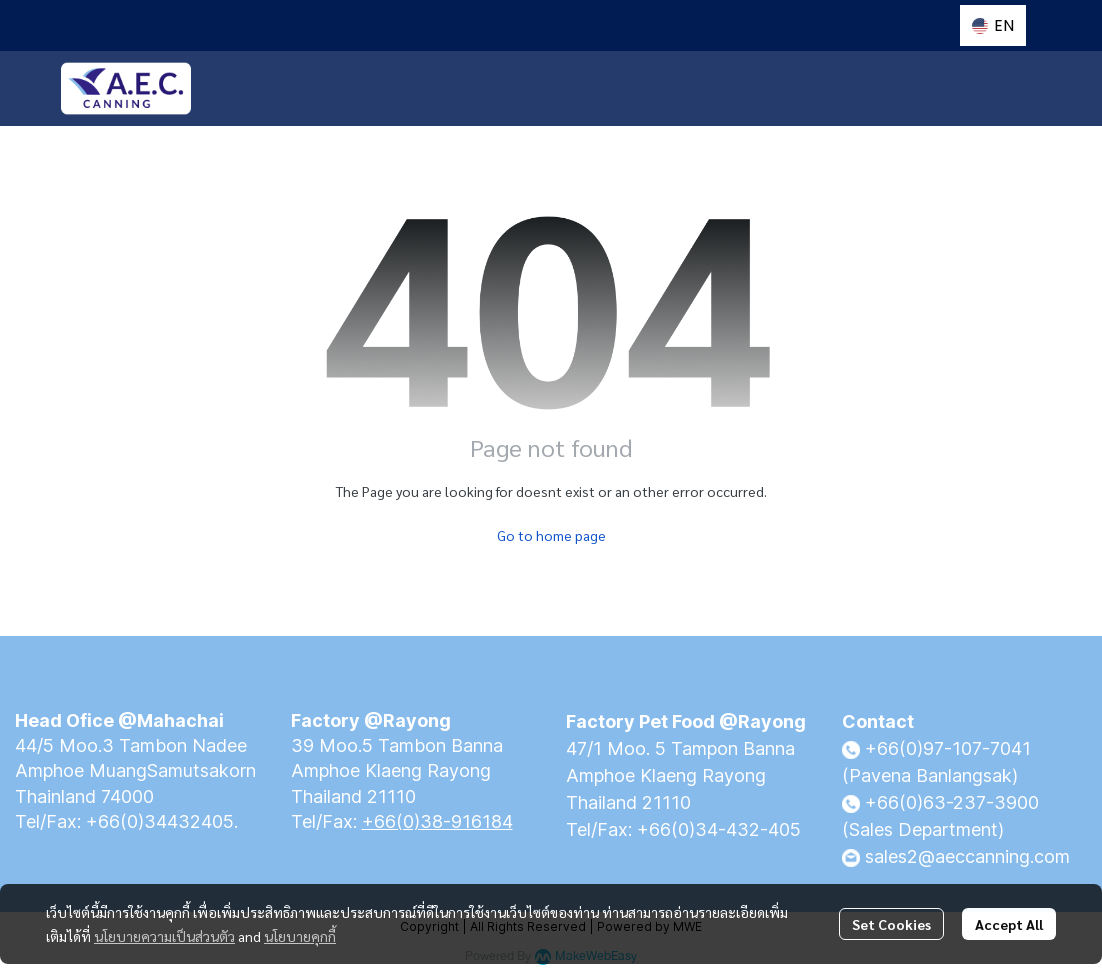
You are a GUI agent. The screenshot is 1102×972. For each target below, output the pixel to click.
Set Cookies (891, 924)
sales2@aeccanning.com (967, 856)
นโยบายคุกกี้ (300, 936)
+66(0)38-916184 (437, 821)
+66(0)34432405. (162, 821)
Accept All (1009, 924)
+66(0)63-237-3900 (952, 802)
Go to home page (551, 535)
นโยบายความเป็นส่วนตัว (164, 936)
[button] (993, 25)
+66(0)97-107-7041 (948, 748)
